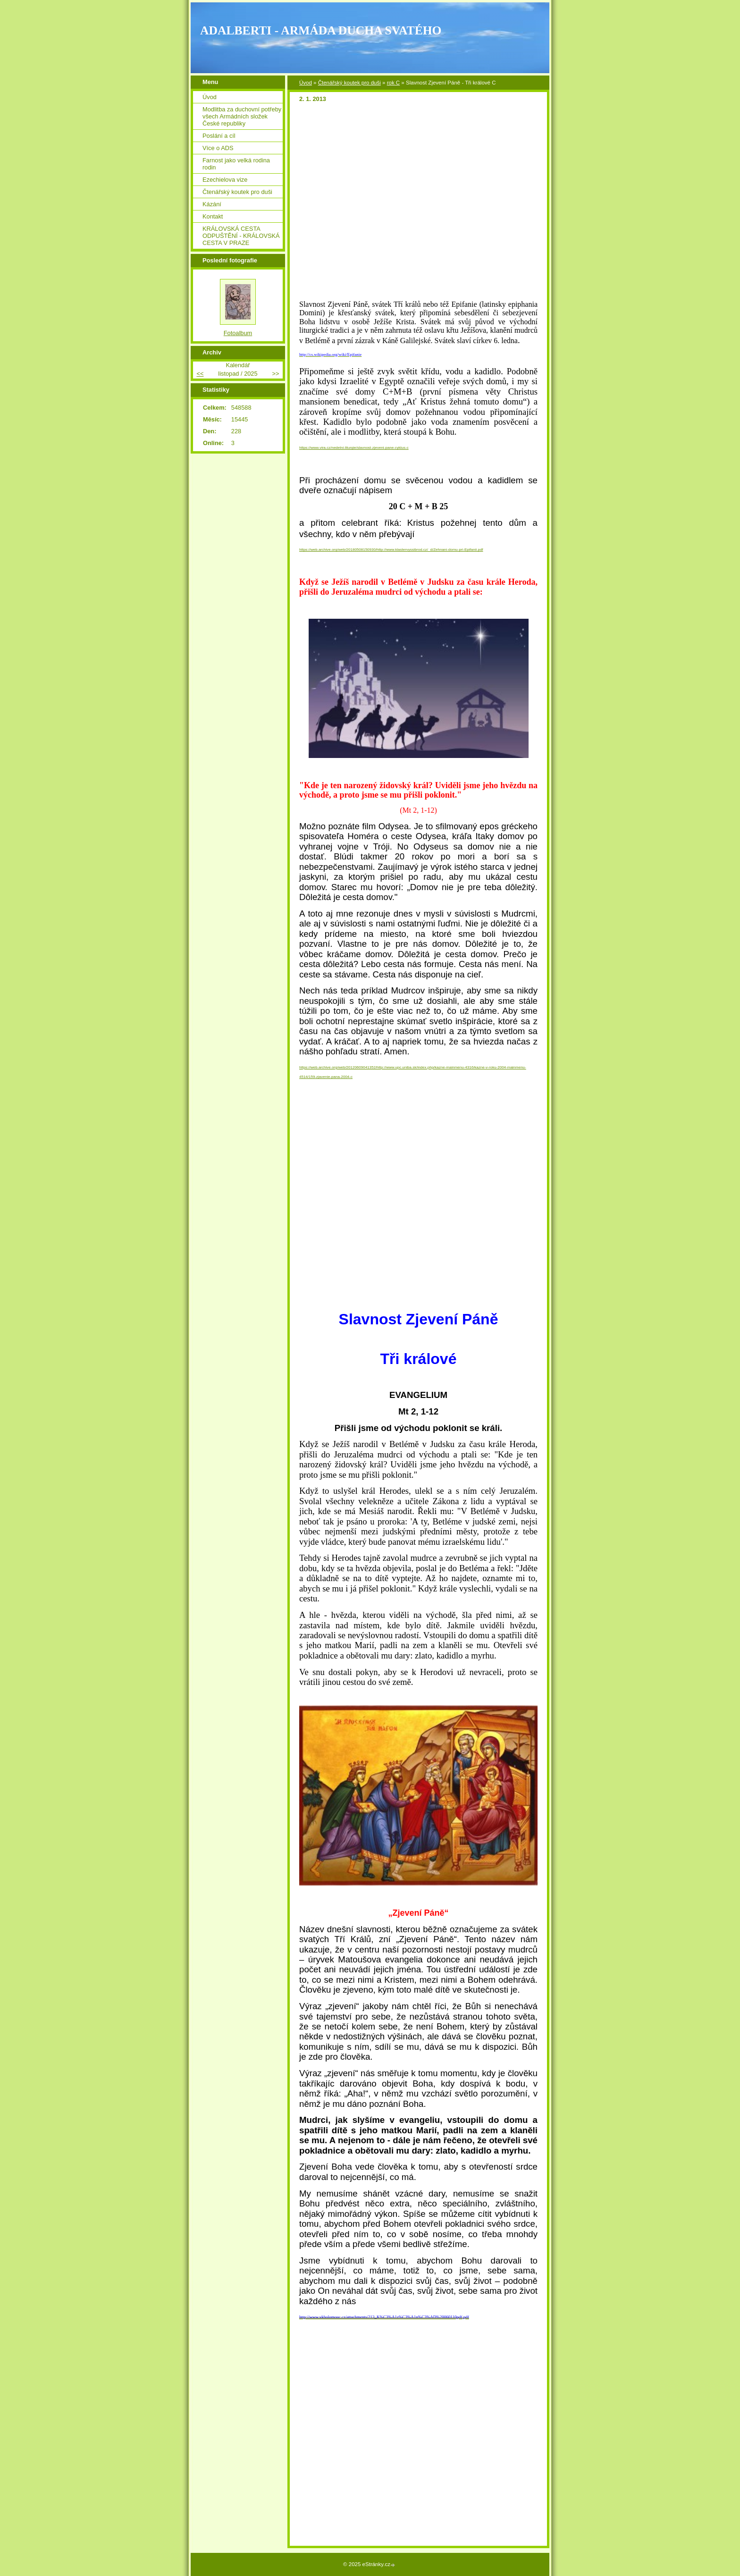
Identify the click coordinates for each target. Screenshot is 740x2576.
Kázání (211, 204)
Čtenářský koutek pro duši (349, 82)
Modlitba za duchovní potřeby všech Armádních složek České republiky (241, 116)
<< (199, 373)
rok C (393, 82)
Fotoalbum (238, 333)
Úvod (305, 82)
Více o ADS (217, 148)
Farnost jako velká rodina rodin (236, 164)
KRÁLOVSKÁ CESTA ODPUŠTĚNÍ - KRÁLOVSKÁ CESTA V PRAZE (241, 235)
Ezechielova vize (224, 179)
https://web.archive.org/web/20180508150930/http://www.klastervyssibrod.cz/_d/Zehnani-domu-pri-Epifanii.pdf (391, 549)
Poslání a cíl (218, 135)
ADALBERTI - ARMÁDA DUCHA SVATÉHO (321, 30)
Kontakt (212, 216)
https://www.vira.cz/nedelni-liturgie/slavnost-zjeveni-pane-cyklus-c (354, 448)
